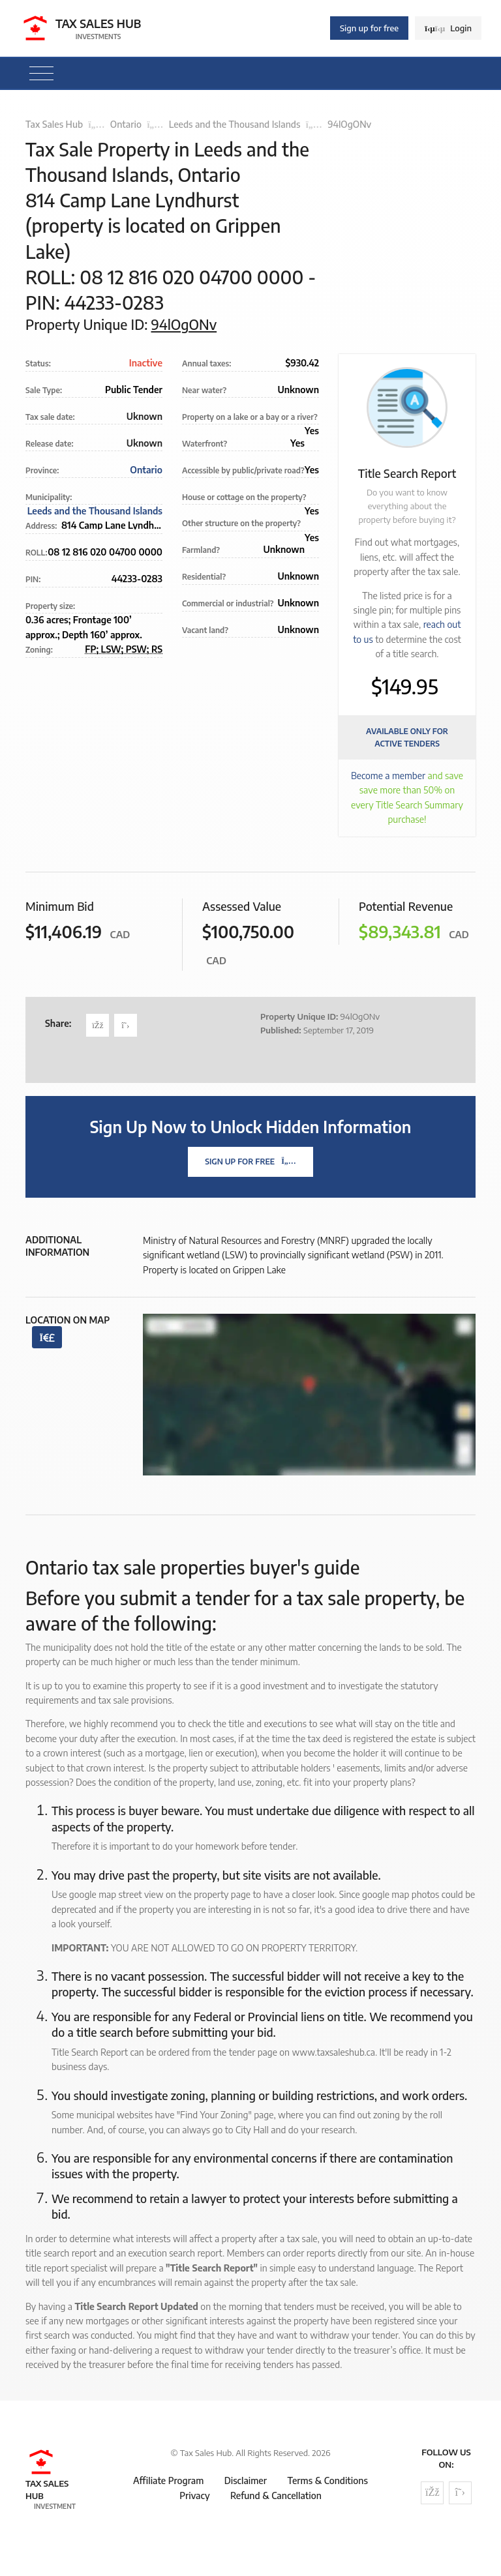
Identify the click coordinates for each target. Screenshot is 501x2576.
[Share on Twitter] (125, 1025)
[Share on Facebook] (97, 1025)
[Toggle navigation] (41, 73)
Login (448, 28)
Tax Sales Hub (54, 124)
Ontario (126, 124)
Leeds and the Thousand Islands (235, 124)
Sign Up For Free (250, 1161)
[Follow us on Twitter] (460, 2492)
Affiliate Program (168, 2480)
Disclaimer (245, 2480)
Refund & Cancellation (276, 2495)
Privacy (194, 2495)
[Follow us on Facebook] (432, 2492)
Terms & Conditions (327, 2480)
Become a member (388, 775)
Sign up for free (369, 28)
